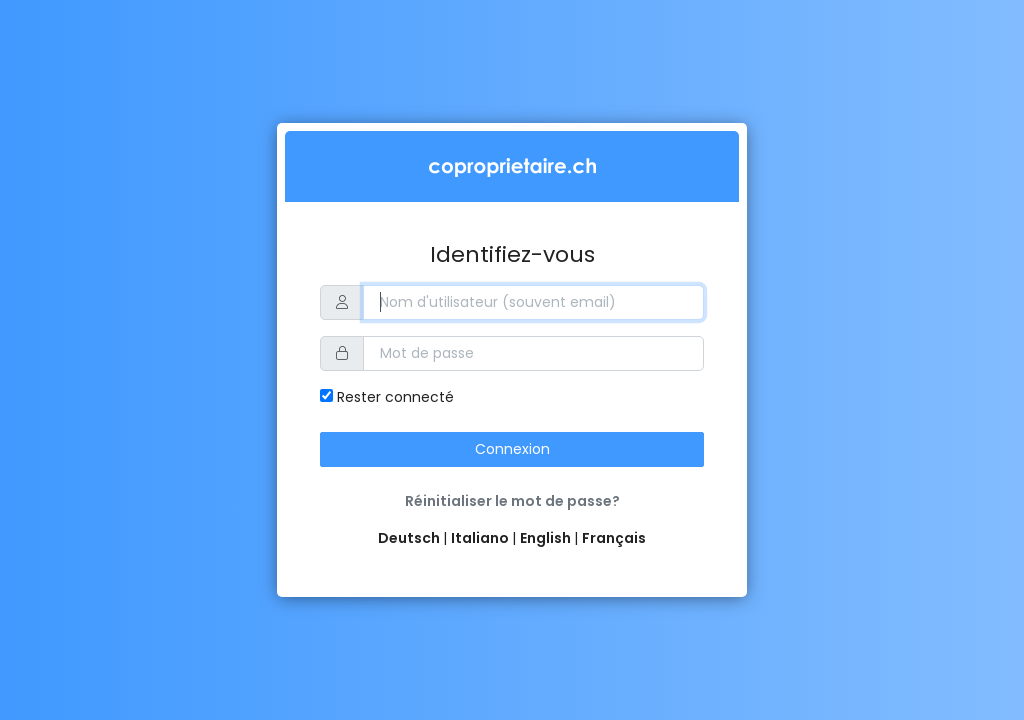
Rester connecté (387, 397)
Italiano (481, 538)
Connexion (512, 449)
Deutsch (410, 538)
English (547, 538)
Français (614, 538)
